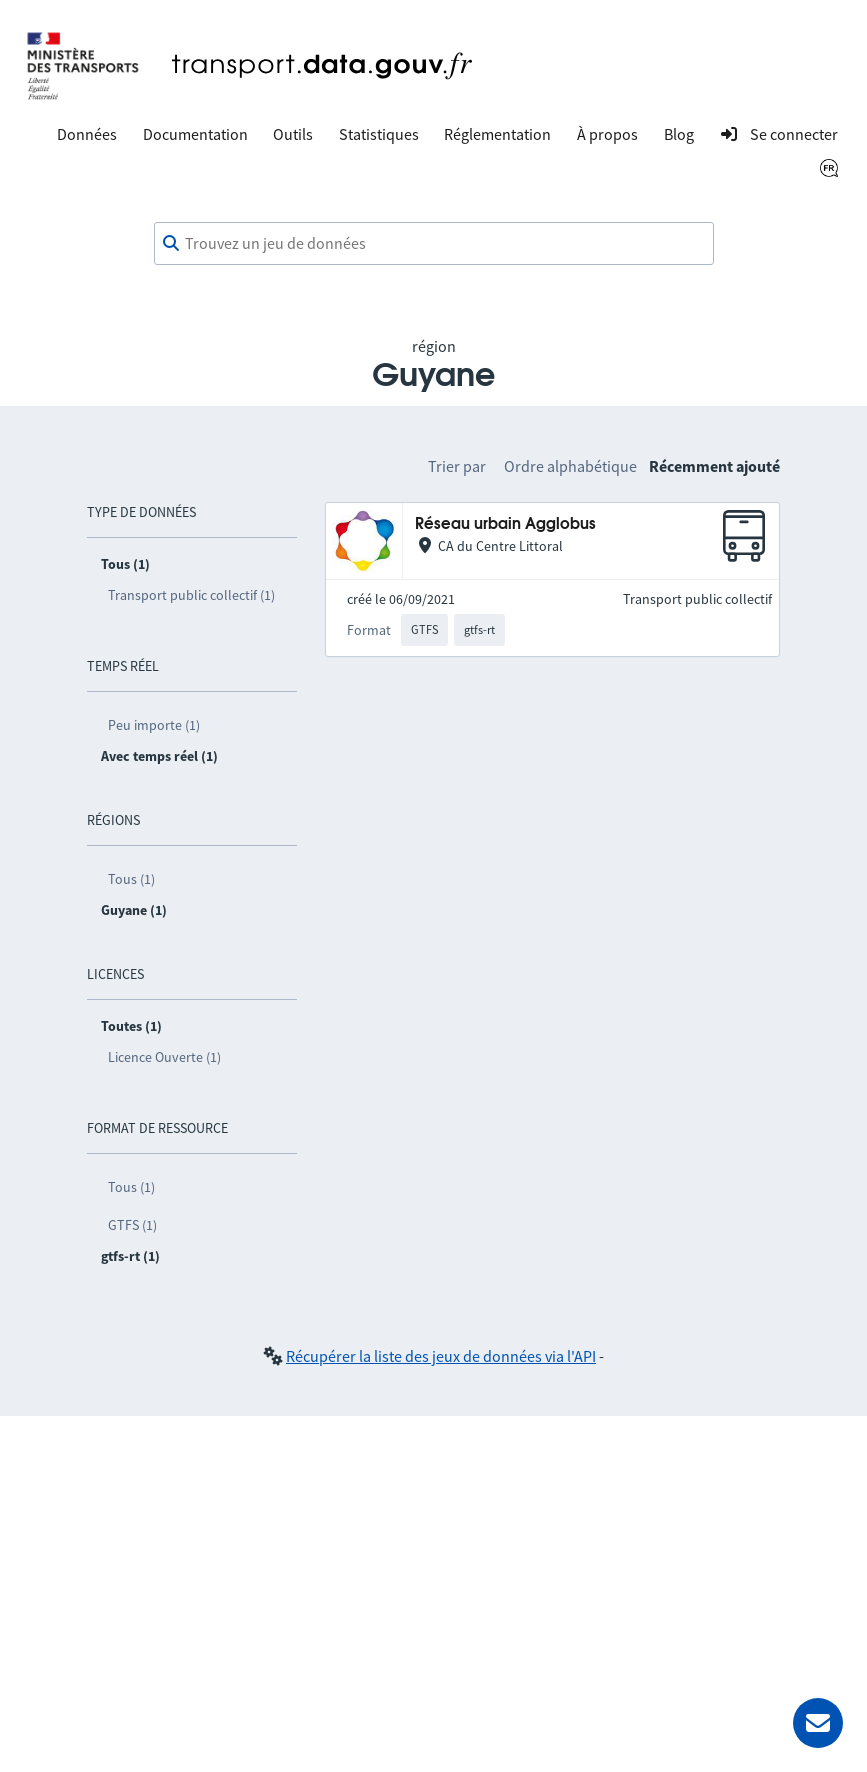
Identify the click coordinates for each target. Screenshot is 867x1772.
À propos (607, 134)
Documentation (195, 134)
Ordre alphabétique (570, 466)
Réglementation (497, 134)
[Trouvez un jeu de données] (434, 244)
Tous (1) (131, 879)
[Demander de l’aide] (818, 1723)
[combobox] (434, 244)
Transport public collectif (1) (191, 595)
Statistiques (379, 134)
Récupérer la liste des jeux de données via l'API (441, 1356)
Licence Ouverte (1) (164, 1057)
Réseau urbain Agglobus (505, 524)
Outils (293, 134)
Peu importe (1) (154, 725)
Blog (679, 134)
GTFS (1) (132, 1225)
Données (87, 134)
